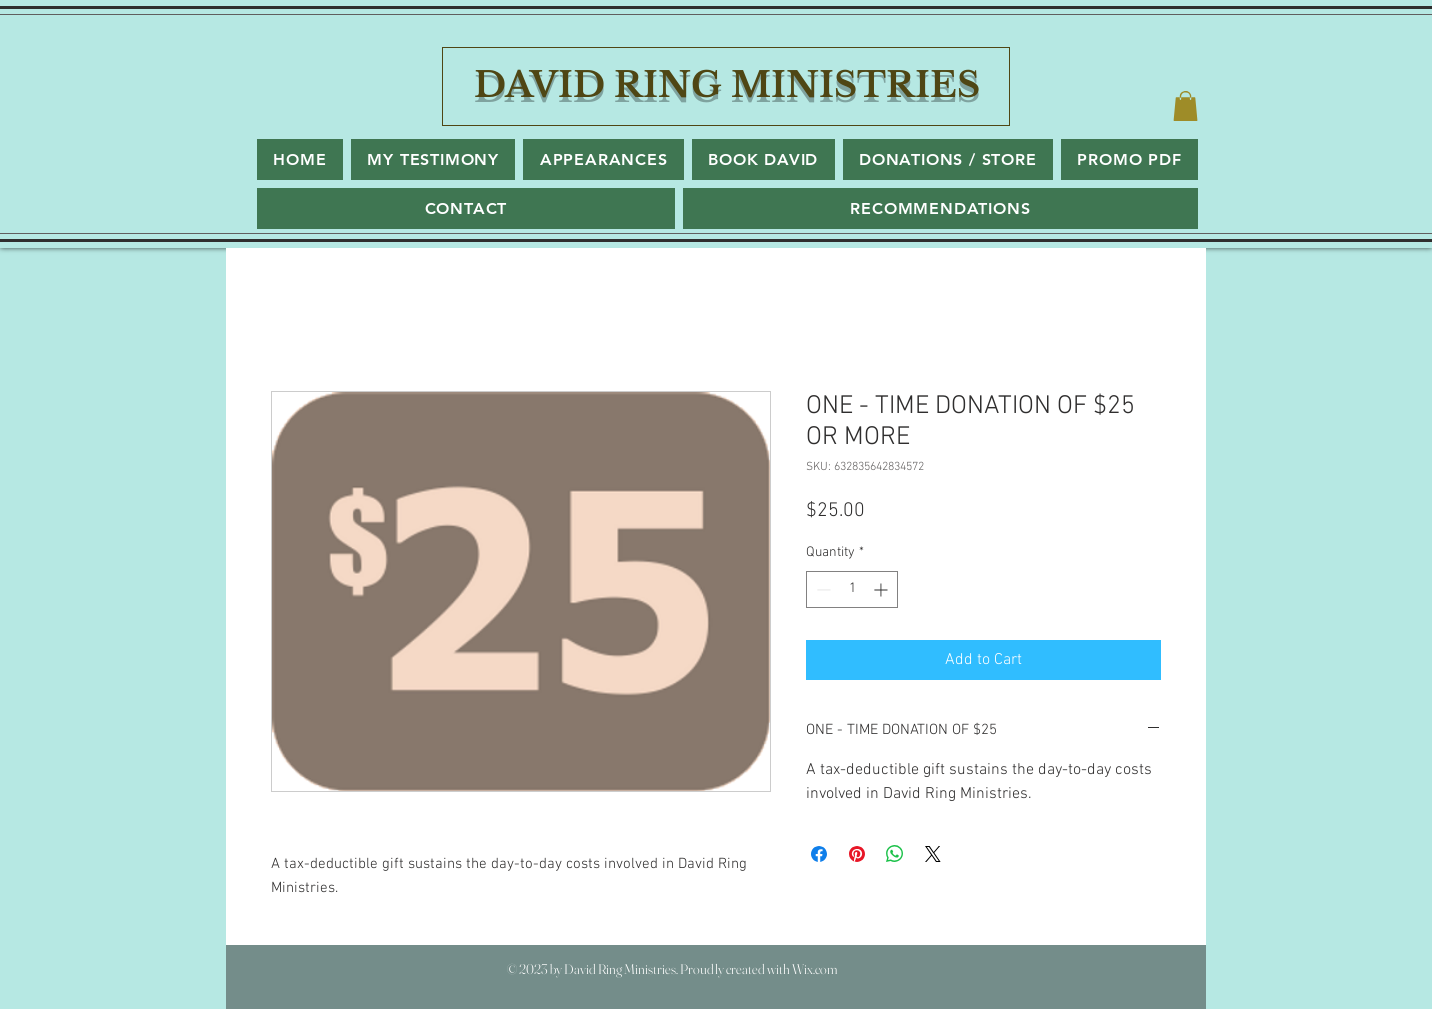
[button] (1185, 106)
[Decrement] (821, 589)
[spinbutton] (852, 589)
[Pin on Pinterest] (857, 854)
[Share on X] (933, 854)
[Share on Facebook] (819, 854)
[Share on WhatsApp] (895, 854)
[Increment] (882, 589)
